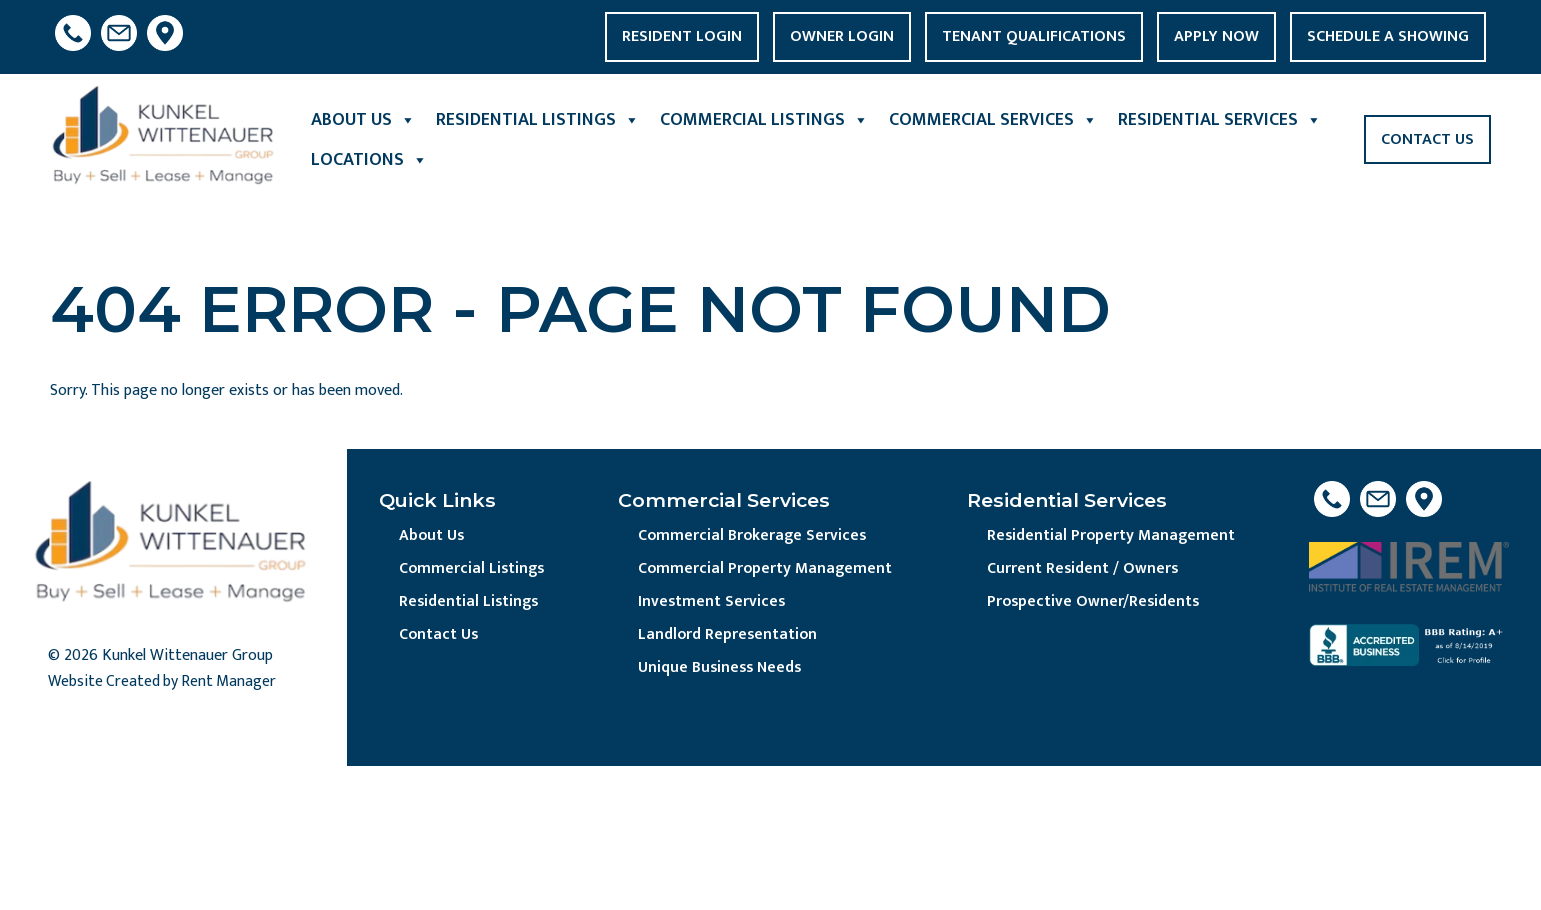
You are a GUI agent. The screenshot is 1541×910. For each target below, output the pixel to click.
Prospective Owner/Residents (1095, 603)
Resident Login (682, 36)
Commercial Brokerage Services (754, 536)
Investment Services (713, 603)
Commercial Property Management (767, 569)
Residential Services (1220, 120)
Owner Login (842, 36)
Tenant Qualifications (1034, 36)
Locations (369, 160)
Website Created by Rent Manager (164, 682)
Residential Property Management (1112, 536)
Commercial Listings (764, 120)
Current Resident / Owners (1083, 569)
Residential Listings (538, 120)
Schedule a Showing (1388, 36)
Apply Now (1216, 36)
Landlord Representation (730, 636)
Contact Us (1427, 139)
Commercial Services (993, 120)
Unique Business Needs (723, 670)
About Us (363, 120)
